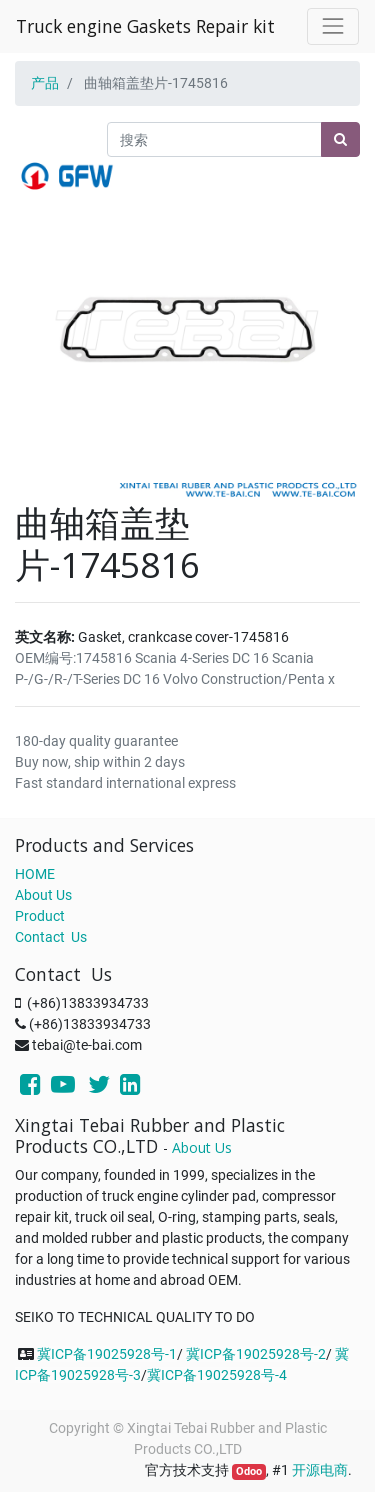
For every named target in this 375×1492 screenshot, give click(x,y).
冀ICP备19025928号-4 (217, 1375)
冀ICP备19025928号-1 (107, 1354)
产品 (45, 83)
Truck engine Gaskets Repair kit (145, 26)
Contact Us (51, 937)
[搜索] (340, 139)
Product (40, 916)
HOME (35, 874)
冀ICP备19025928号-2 (256, 1354)
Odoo (249, 1471)
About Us (43, 895)
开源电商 (320, 1470)
